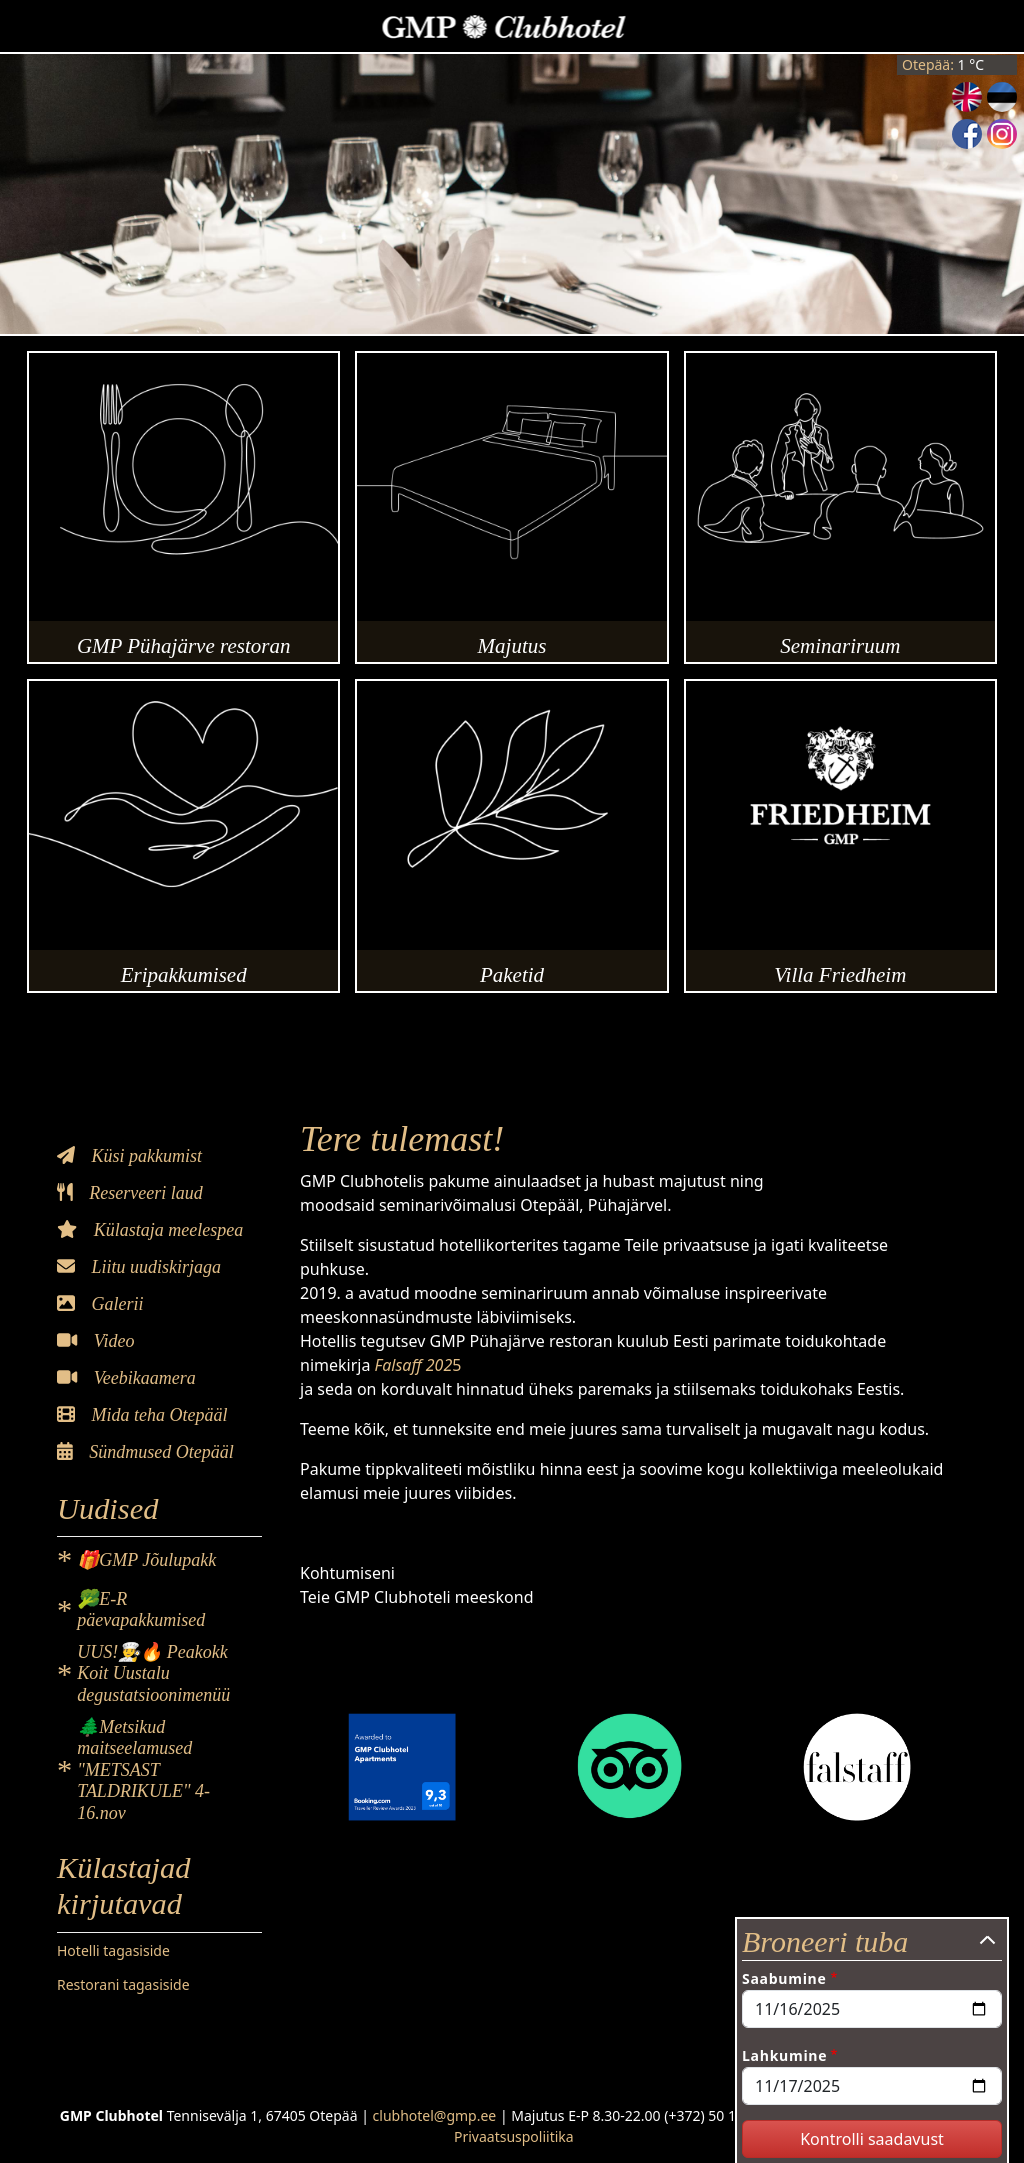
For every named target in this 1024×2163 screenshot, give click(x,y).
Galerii (100, 1304)
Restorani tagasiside (123, 1984)
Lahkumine (784, 2055)
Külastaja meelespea (150, 1230)
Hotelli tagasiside (113, 1950)
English (967, 97)
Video (95, 1341)
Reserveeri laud (130, 1193)
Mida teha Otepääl (142, 1415)
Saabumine (784, 1978)
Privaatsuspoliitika (514, 2136)
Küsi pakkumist (129, 1156)
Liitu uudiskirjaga (139, 1267)
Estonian (1002, 97)
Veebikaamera (126, 1378)
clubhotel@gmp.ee (435, 2115)
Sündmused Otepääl (145, 1452)
